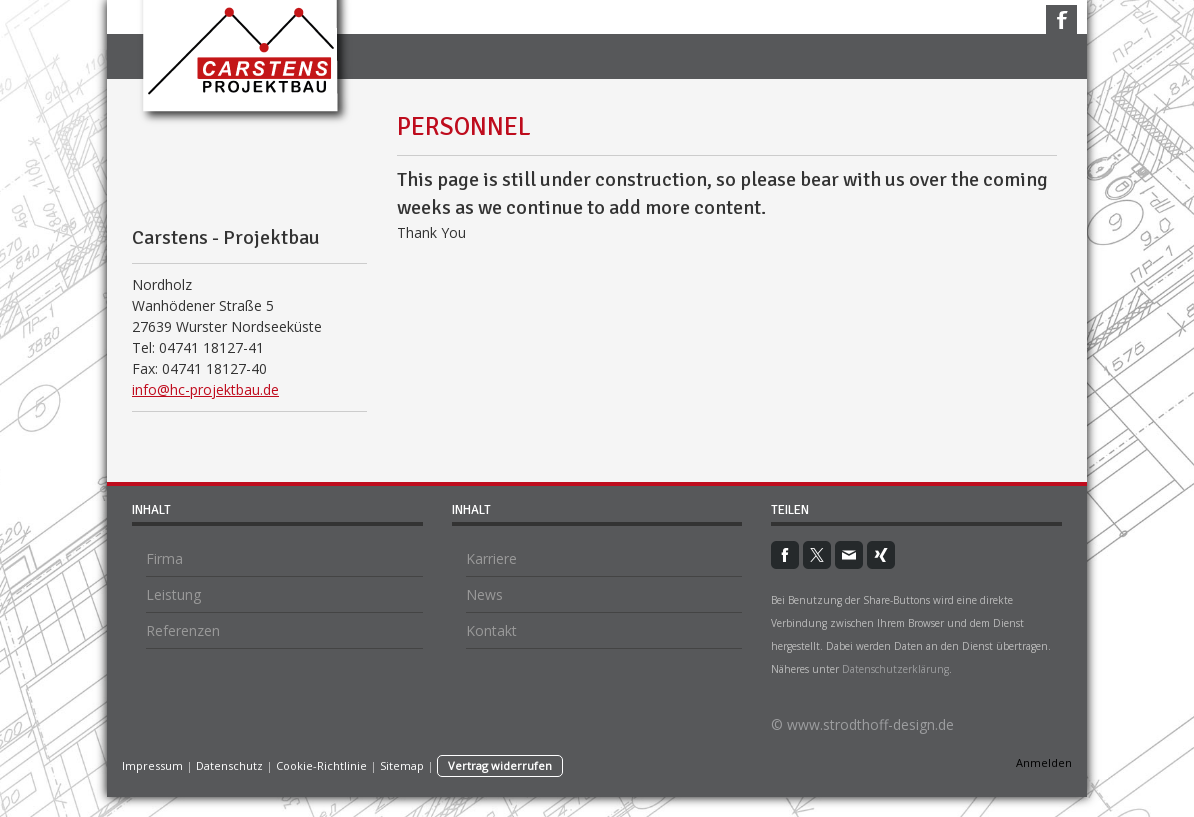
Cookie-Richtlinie (321, 765)
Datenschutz (229, 765)
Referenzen (183, 630)
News (484, 594)
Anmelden (1044, 762)
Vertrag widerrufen (500, 765)
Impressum (152, 765)
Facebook (1061, 19)
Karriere (491, 558)
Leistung (173, 594)
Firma (164, 558)
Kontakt (491, 630)
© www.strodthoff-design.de (862, 724)
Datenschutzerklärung (895, 669)
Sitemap (402, 765)
